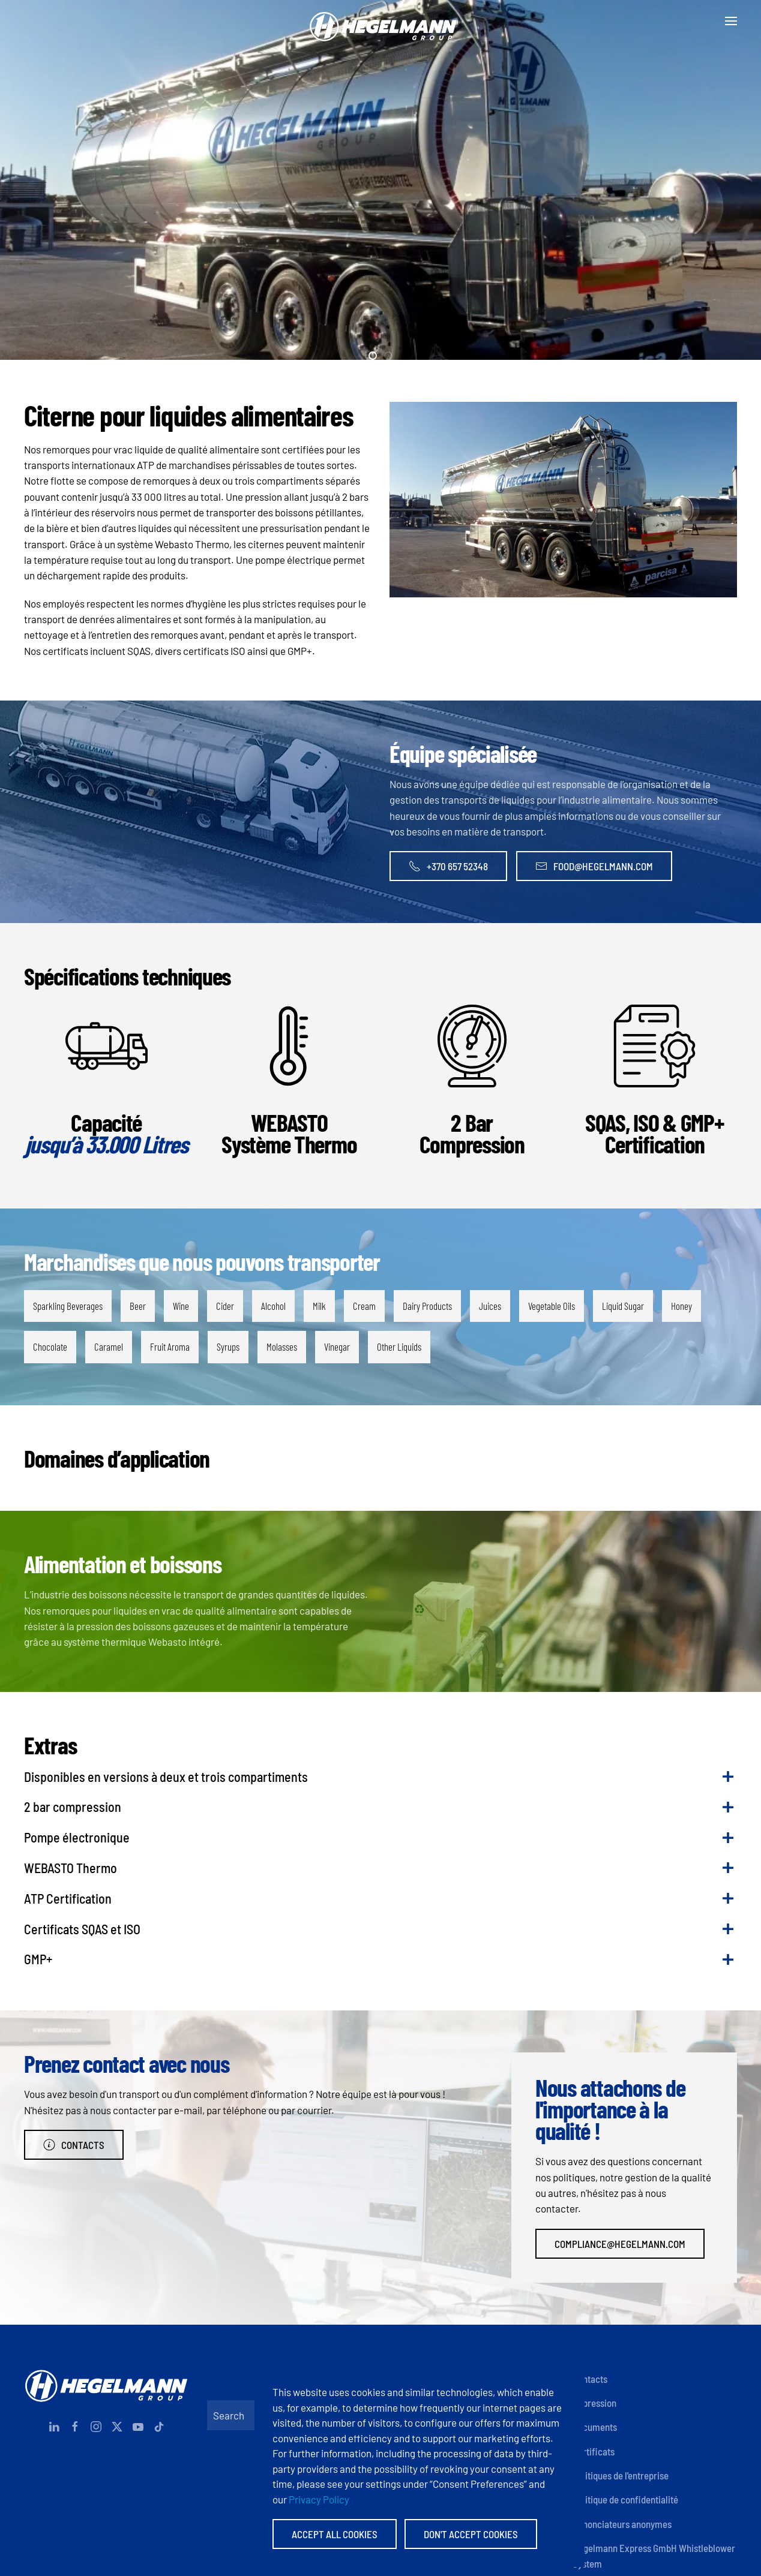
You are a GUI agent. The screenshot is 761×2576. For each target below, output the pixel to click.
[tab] (372, 355)
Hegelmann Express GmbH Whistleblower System (654, 2555)
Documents (595, 2427)
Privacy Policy (319, 2499)
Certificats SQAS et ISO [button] (82, 1929)
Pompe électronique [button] (77, 1837)
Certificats (594, 2451)
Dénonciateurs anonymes (622, 2524)
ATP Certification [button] (68, 1898)
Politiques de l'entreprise (621, 2475)
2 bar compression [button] (72, 1806)
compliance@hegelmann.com (620, 2244)
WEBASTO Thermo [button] (70, 1867)
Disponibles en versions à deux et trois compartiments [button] (166, 1776)
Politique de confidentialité (625, 2499)
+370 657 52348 (448, 866)
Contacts (73, 2145)
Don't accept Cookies (471, 2534)
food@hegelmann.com (594, 866)
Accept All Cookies (334, 2534)
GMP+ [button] (38, 1959)
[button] (731, 21)
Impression (594, 2403)
